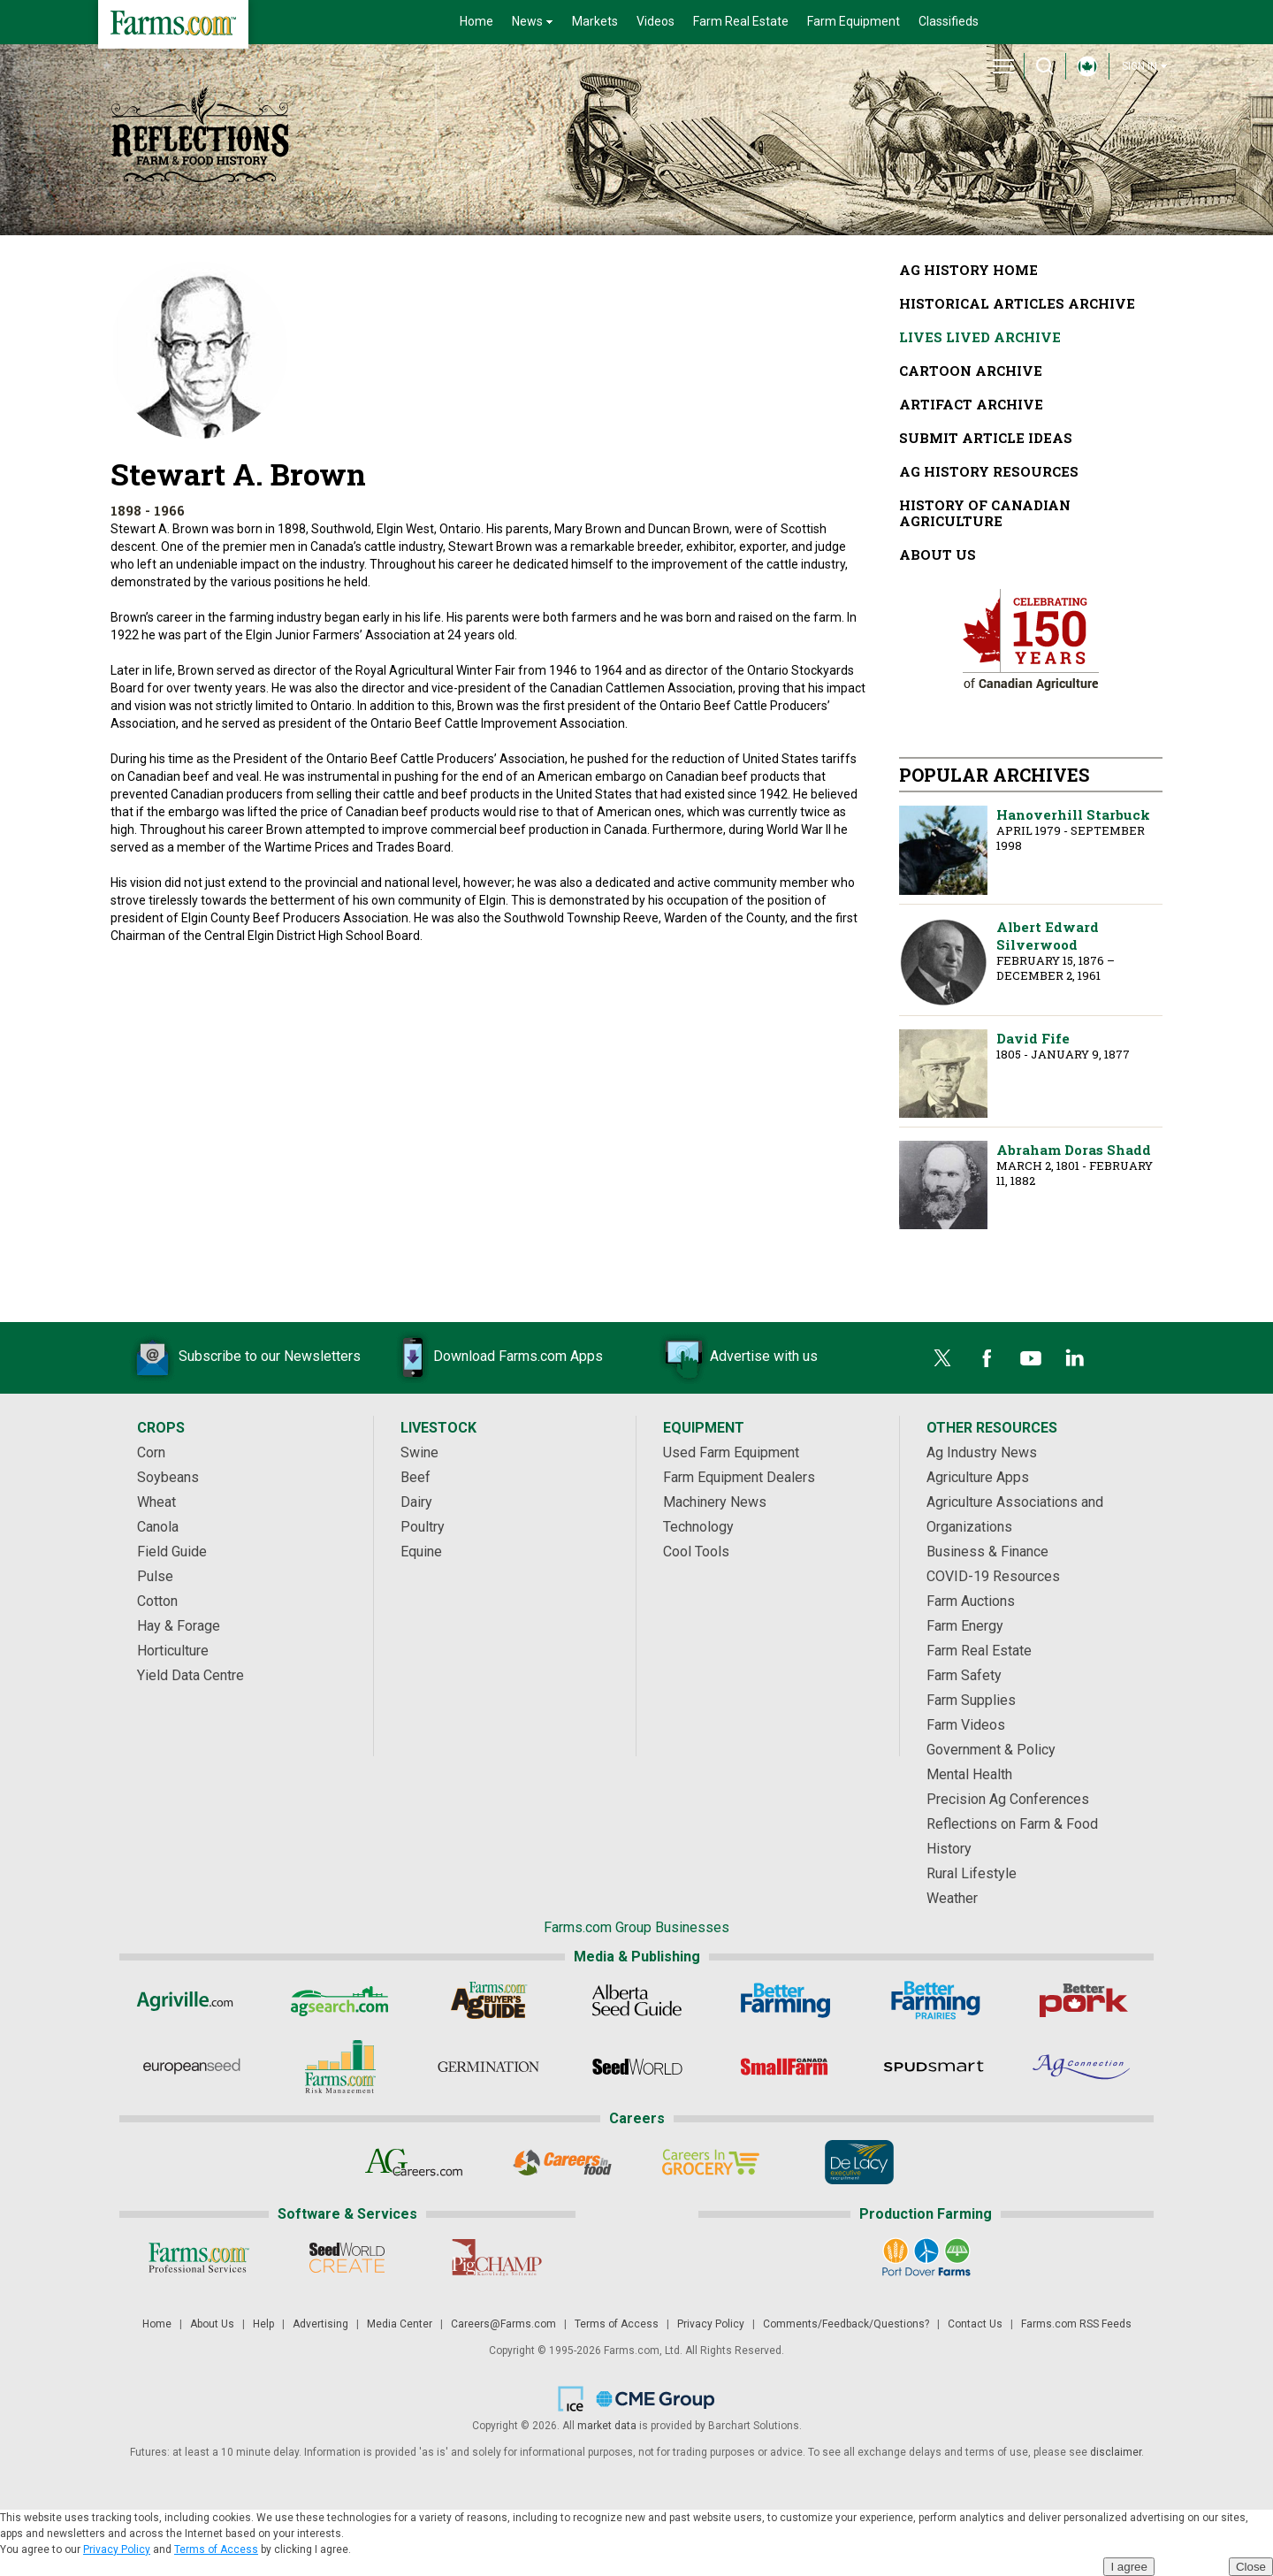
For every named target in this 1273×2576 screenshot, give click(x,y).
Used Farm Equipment (731, 1452)
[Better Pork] (1082, 2000)
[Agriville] (191, 2000)
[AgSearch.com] (340, 2000)
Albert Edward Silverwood (943, 962)
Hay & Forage (178, 1625)
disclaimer (1115, 2452)
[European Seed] (191, 2066)
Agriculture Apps (977, 1477)
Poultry (422, 1526)
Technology (698, 1526)
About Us (212, 2324)
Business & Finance (987, 1551)
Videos (655, 21)
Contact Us (975, 2324)
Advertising (320, 2324)
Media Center (399, 2324)
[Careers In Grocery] (711, 2162)
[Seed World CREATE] (347, 2257)
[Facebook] (986, 1358)
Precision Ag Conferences (1007, 1799)
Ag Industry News (981, 1452)
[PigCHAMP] (495, 2257)
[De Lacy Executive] (859, 2162)
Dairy (416, 1502)
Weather (952, 1898)
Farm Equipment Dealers (739, 1477)
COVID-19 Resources (993, 1576)
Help (263, 2324)
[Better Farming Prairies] (934, 2000)
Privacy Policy (710, 2324)
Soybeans (168, 1477)
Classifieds (949, 21)
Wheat (156, 1502)
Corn (151, 1452)
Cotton (157, 1601)
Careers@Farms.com (503, 2324)
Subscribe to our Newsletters (243, 1357)
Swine (419, 1452)
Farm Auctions (970, 1601)
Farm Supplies (971, 1700)
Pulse (155, 1576)
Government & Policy (991, 1749)
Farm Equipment (853, 21)
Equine (421, 1551)
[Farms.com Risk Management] (340, 2066)
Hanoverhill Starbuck (943, 850)
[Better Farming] (785, 2000)
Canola (158, 1526)
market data (606, 2425)
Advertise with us (737, 1357)
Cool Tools (696, 1551)
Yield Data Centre (190, 1675)
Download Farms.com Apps (491, 1357)
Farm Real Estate (741, 21)
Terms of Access (617, 2324)
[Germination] (488, 2066)
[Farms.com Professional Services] (198, 2257)
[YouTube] (1030, 1358)
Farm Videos (965, 1724)
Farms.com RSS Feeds (1076, 2324)
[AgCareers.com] (414, 2162)
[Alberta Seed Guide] (637, 2000)
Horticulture (173, 1650)
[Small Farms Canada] (785, 2066)
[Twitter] (942, 1358)
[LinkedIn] (1075, 1358)
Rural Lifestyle (971, 1873)
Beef (415, 1477)
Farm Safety (964, 1675)
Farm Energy (964, 1625)
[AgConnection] (1082, 2066)
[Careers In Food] (562, 2162)
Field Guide (172, 1551)
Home (476, 21)
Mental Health (969, 1774)
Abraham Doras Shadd (943, 1185)
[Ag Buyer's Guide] (488, 2000)
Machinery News (714, 1502)
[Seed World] (637, 2066)
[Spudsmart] (934, 2066)
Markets (595, 21)
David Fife (943, 1073)
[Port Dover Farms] (926, 2257)
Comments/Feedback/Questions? (846, 2324)
